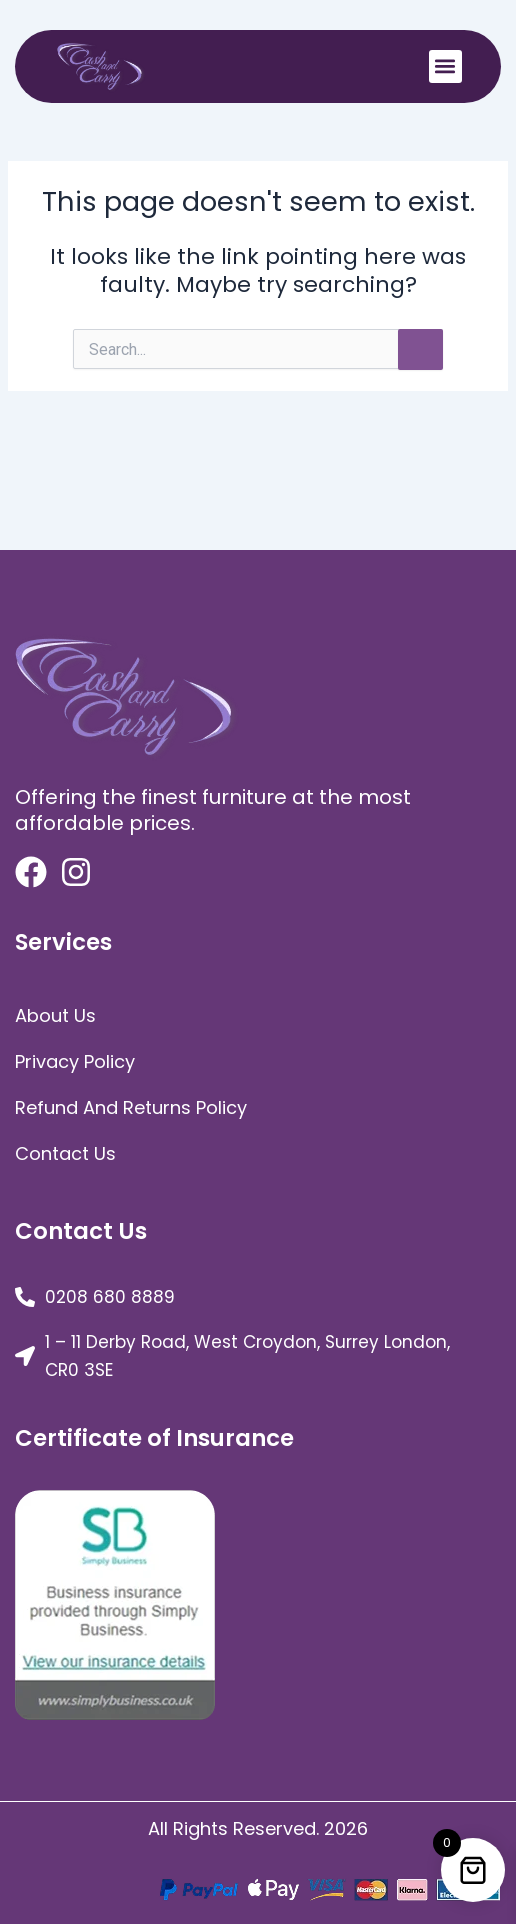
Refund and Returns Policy (131, 1107)
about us (55, 1015)
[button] (445, 66)
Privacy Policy (75, 1061)
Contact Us (65, 1153)
